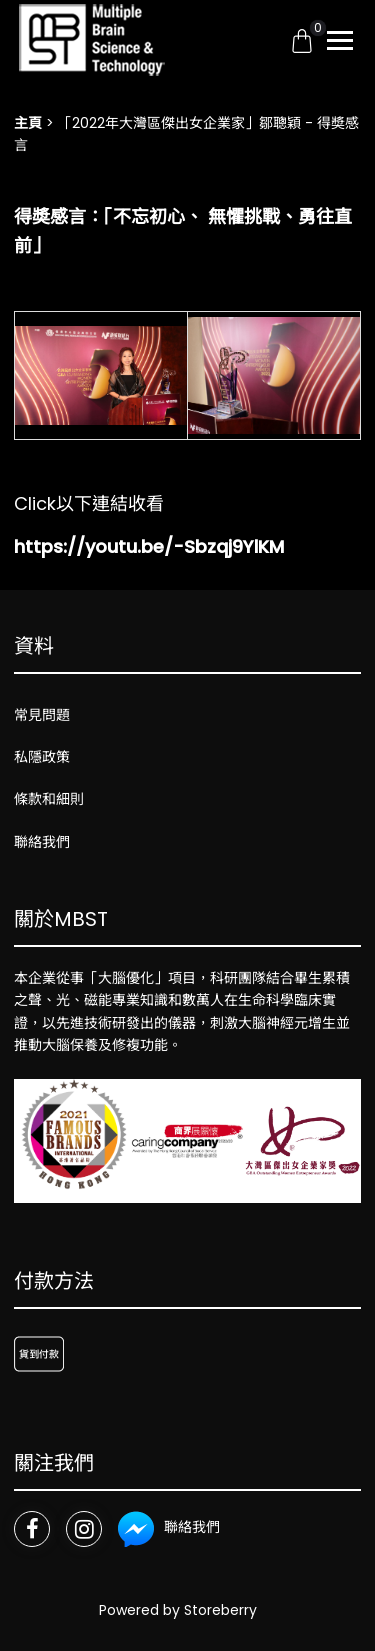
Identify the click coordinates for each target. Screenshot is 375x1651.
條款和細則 (49, 799)
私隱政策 (42, 757)
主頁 (28, 123)
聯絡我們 (42, 842)
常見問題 (42, 715)
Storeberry (220, 1610)
